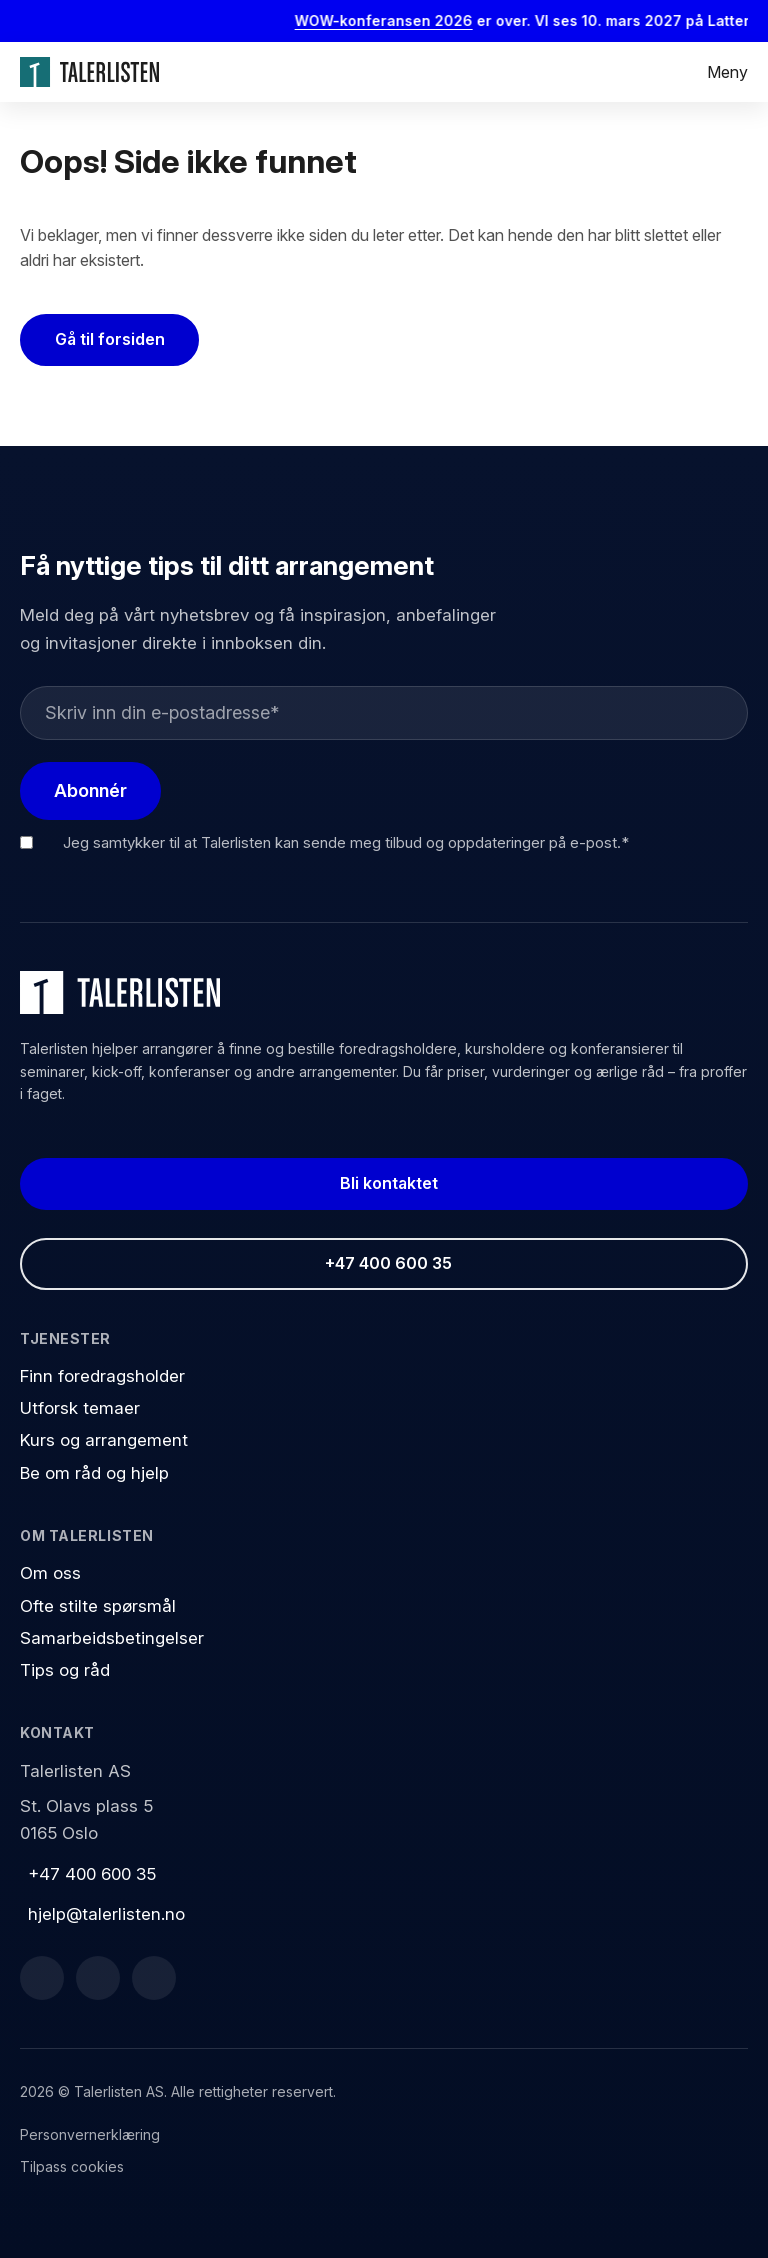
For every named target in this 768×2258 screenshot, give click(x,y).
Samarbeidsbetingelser (112, 1638)
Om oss (50, 1573)
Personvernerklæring (90, 2134)
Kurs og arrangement (104, 1440)
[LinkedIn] (98, 1978)
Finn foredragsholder (102, 1376)
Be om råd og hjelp (94, 1473)
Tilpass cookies (72, 2166)
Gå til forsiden (110, 339)
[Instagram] (154, 1978)
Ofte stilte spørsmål (98, 1606)
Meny (727, 72)
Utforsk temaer (80, 1408)
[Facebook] (42, 1978)
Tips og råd (65, 1670)
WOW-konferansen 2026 (396, 20)
